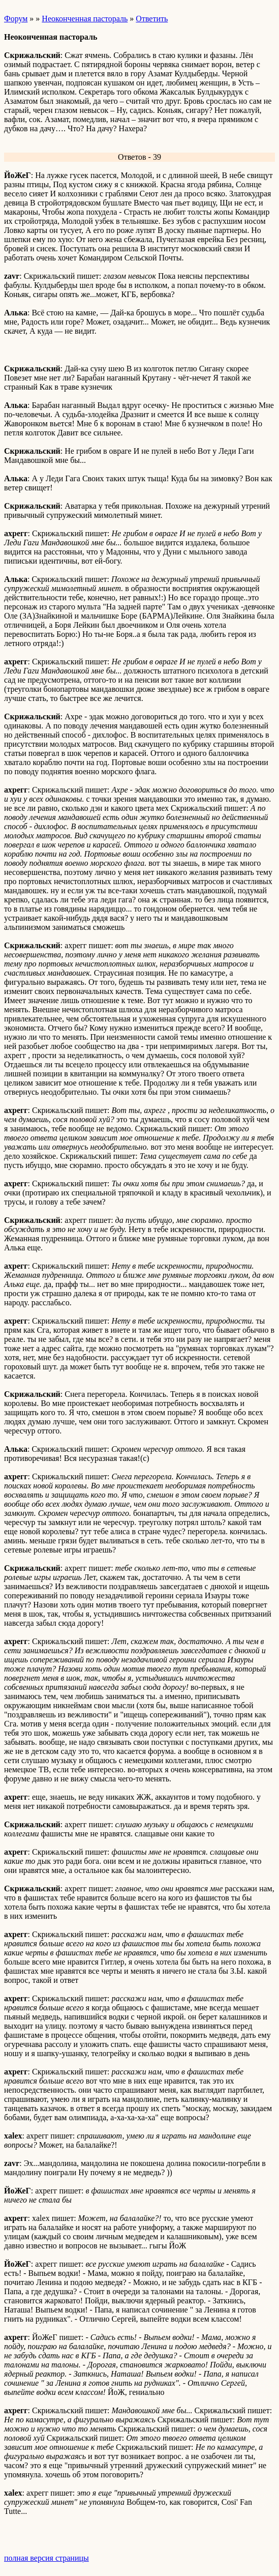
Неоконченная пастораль (85, 18)
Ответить (152, 18)
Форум (15, 18)
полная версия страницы (46, 2558)
